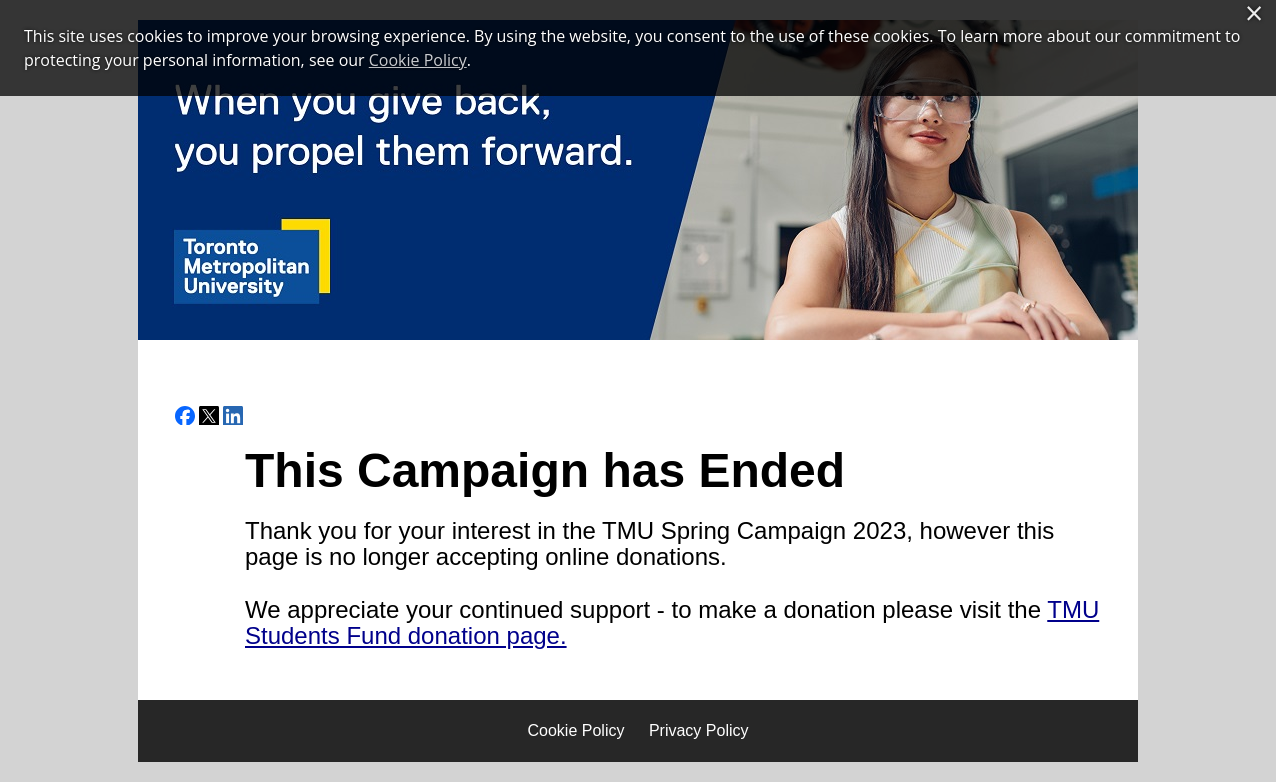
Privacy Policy (699, 730)
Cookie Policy (576, 730)
